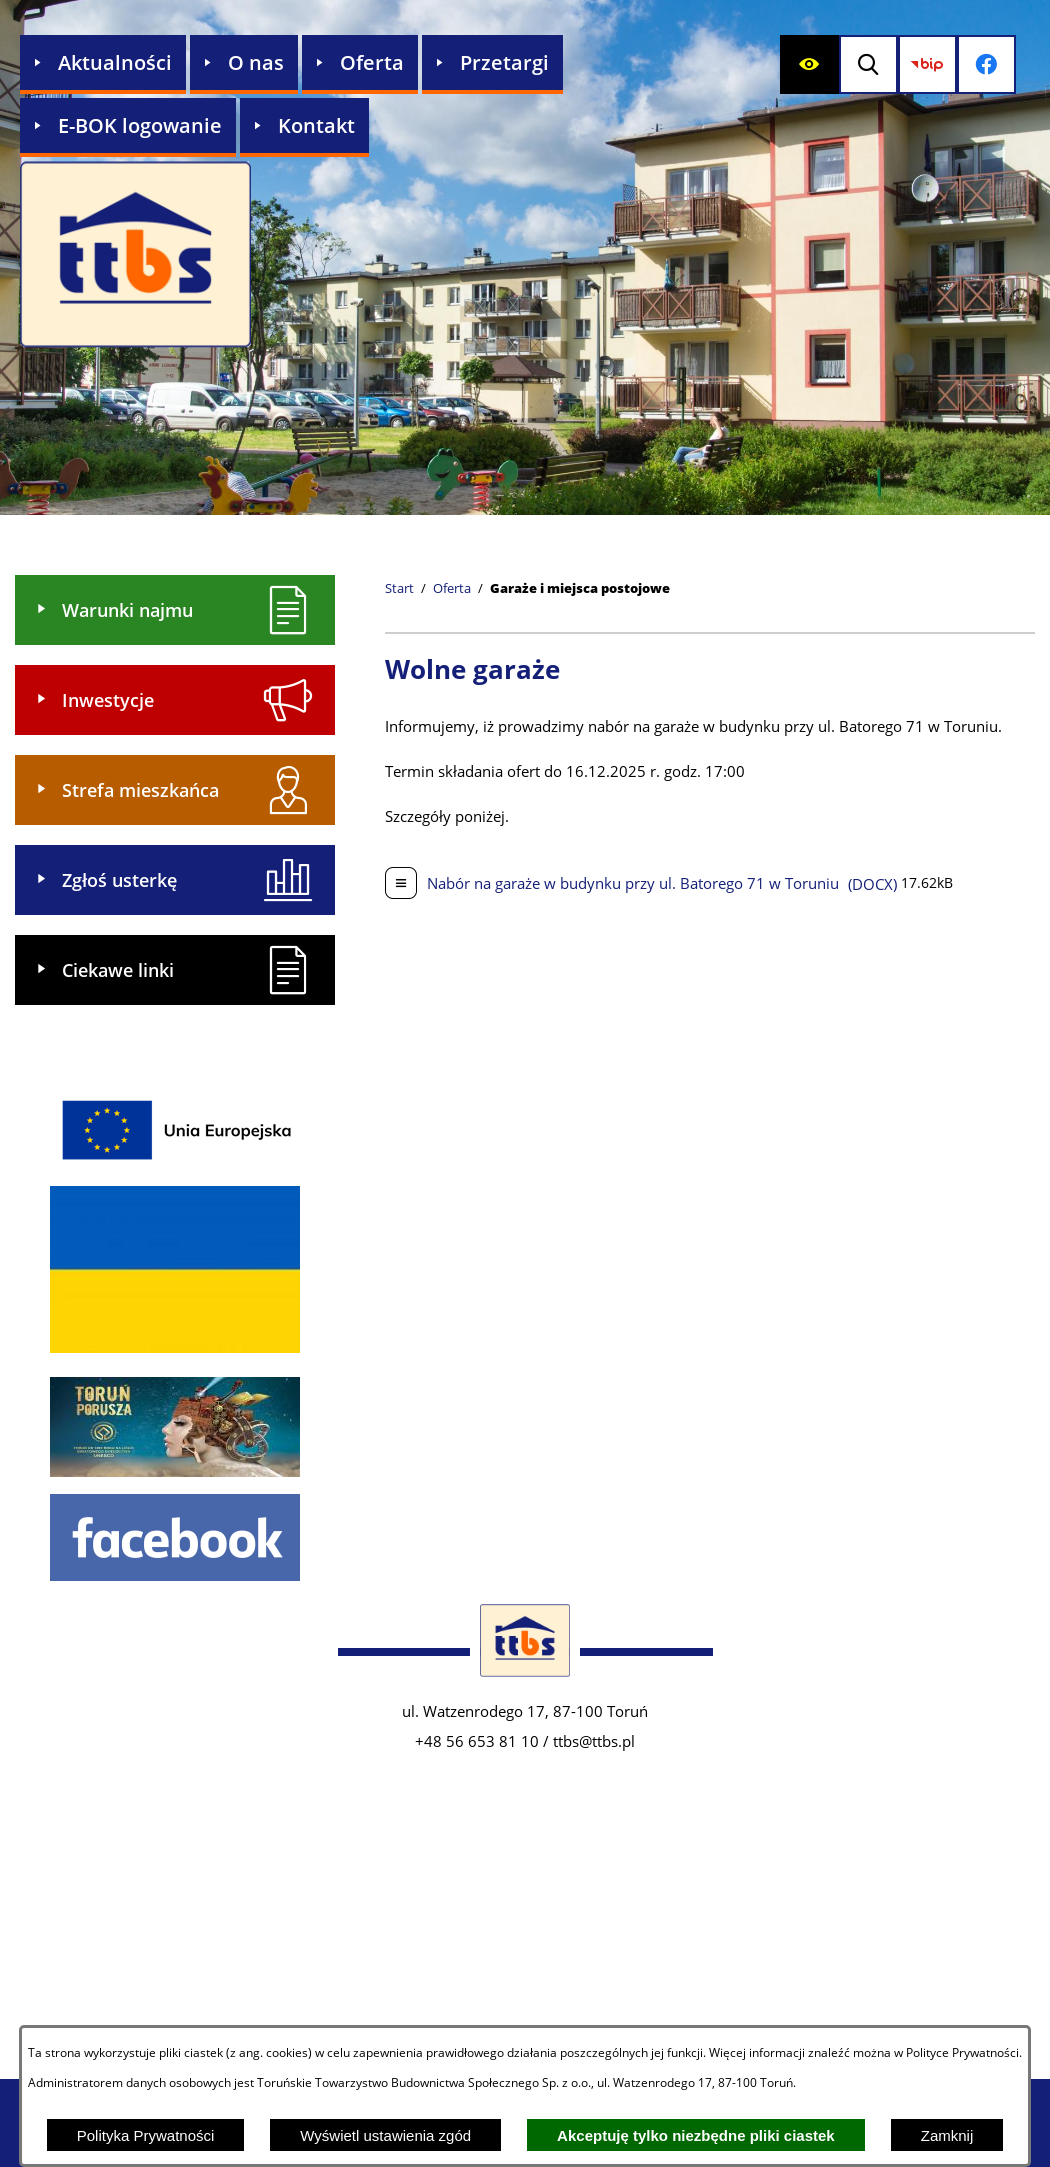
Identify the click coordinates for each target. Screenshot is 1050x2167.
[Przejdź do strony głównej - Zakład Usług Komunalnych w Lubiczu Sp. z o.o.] (135, 256)
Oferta (452, 589)
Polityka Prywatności (146, 2135)
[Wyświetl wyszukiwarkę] (872, 64)
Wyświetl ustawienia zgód (385, 2135)
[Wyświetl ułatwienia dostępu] (809, 64)
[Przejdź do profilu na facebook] (998, 64)
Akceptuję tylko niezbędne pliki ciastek (696, 2135)
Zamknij (947, 2135)
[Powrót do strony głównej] (399, 589)
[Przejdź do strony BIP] (935, 64)
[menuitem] (103, 64)
